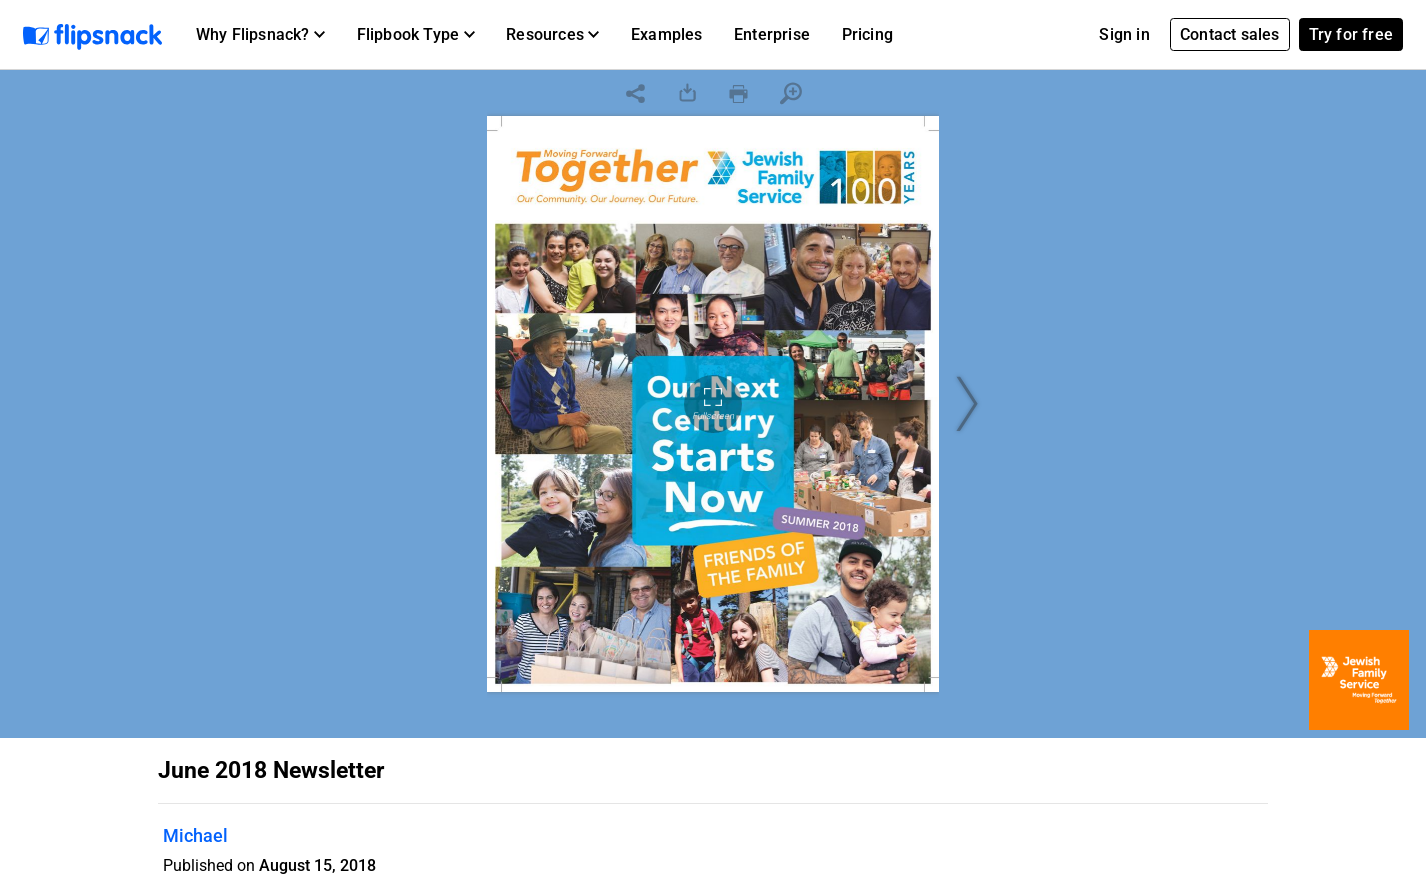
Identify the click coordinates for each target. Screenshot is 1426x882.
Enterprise (772, 34)
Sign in (1124, 34)
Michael (195, 835)
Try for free (1351, 34)
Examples (667, 34)
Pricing (867, 34)
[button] (260, 35)
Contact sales (1230, 34)
